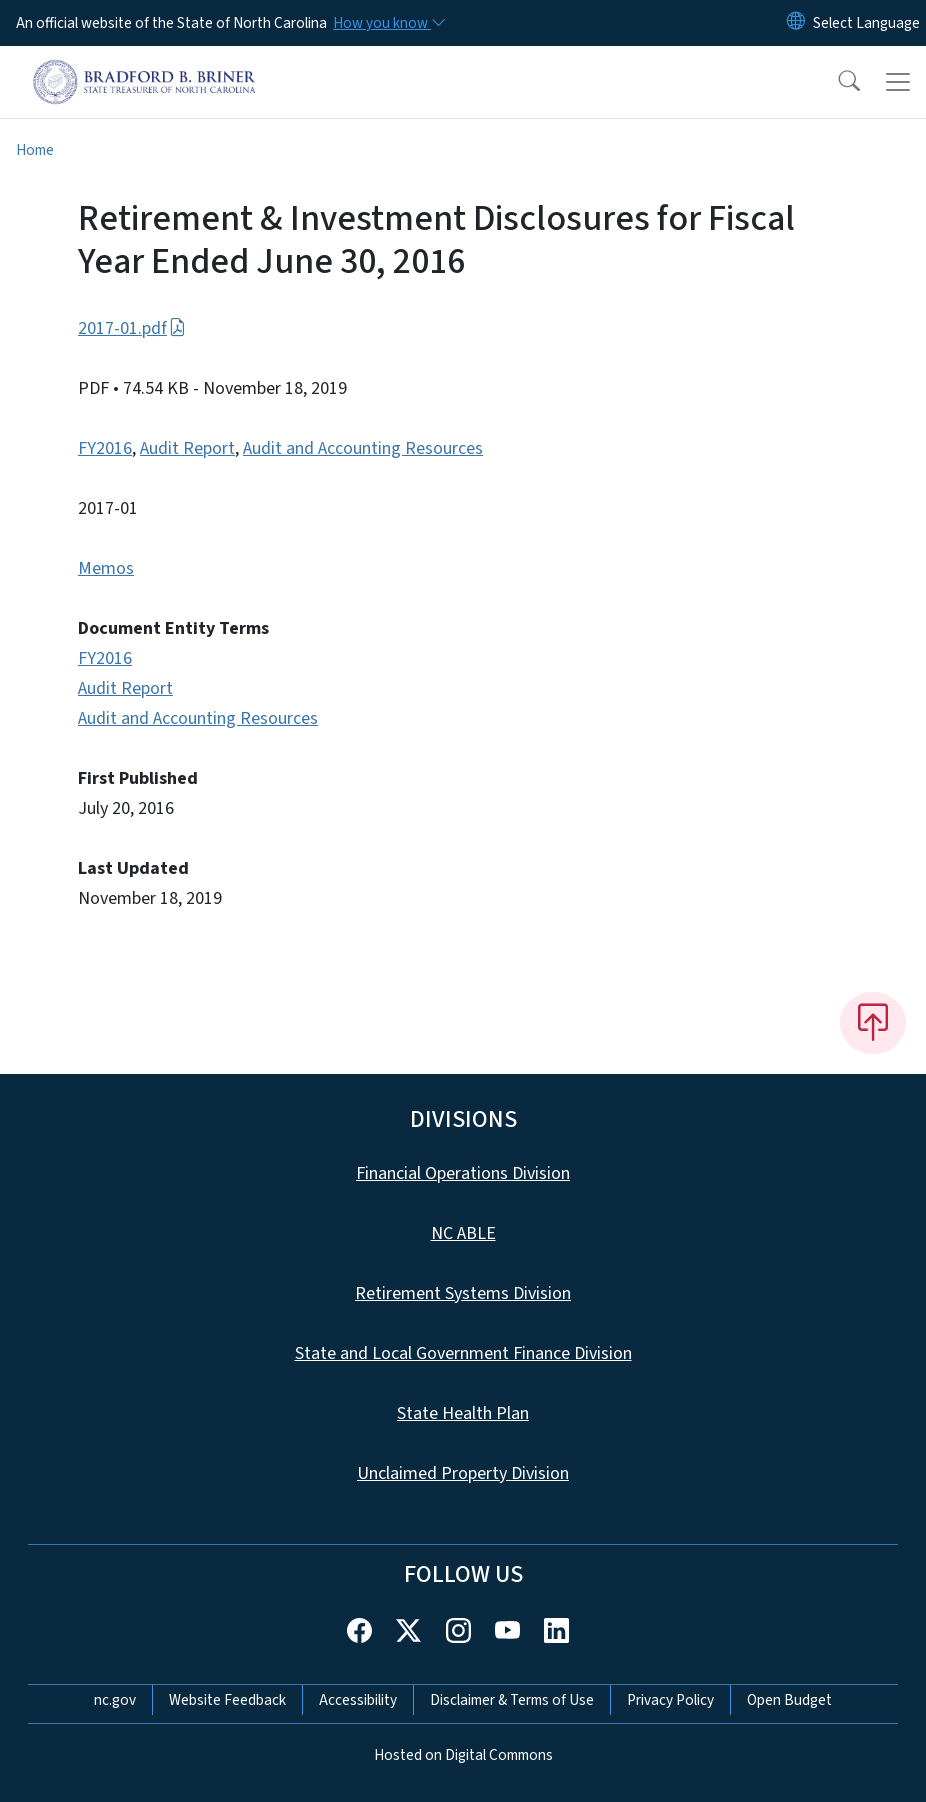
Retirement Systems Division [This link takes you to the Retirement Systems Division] (463, 1293)
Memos (106, 568)
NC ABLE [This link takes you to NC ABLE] (463, 1233)
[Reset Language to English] (796, 23)
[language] (866, 23)
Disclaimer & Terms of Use (512, 1700)
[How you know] (388, 23)
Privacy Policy (670, 1700)
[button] (836, 82)
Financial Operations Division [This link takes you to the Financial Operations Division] (463, 1173)
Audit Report (187, 448)
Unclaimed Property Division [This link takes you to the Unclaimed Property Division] (463, 1473)
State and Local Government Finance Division (463, 1353)
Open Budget (789, 1700)
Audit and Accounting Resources (363, 448)
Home (35, 150)
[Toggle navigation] (898, 82)
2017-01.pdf (132, 328)
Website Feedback (227, 1700)
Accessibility (358, 1700)
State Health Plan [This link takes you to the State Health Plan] (463, 1413)
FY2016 (105, 448)
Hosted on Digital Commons (463, 1755)
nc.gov (115, 1700)
